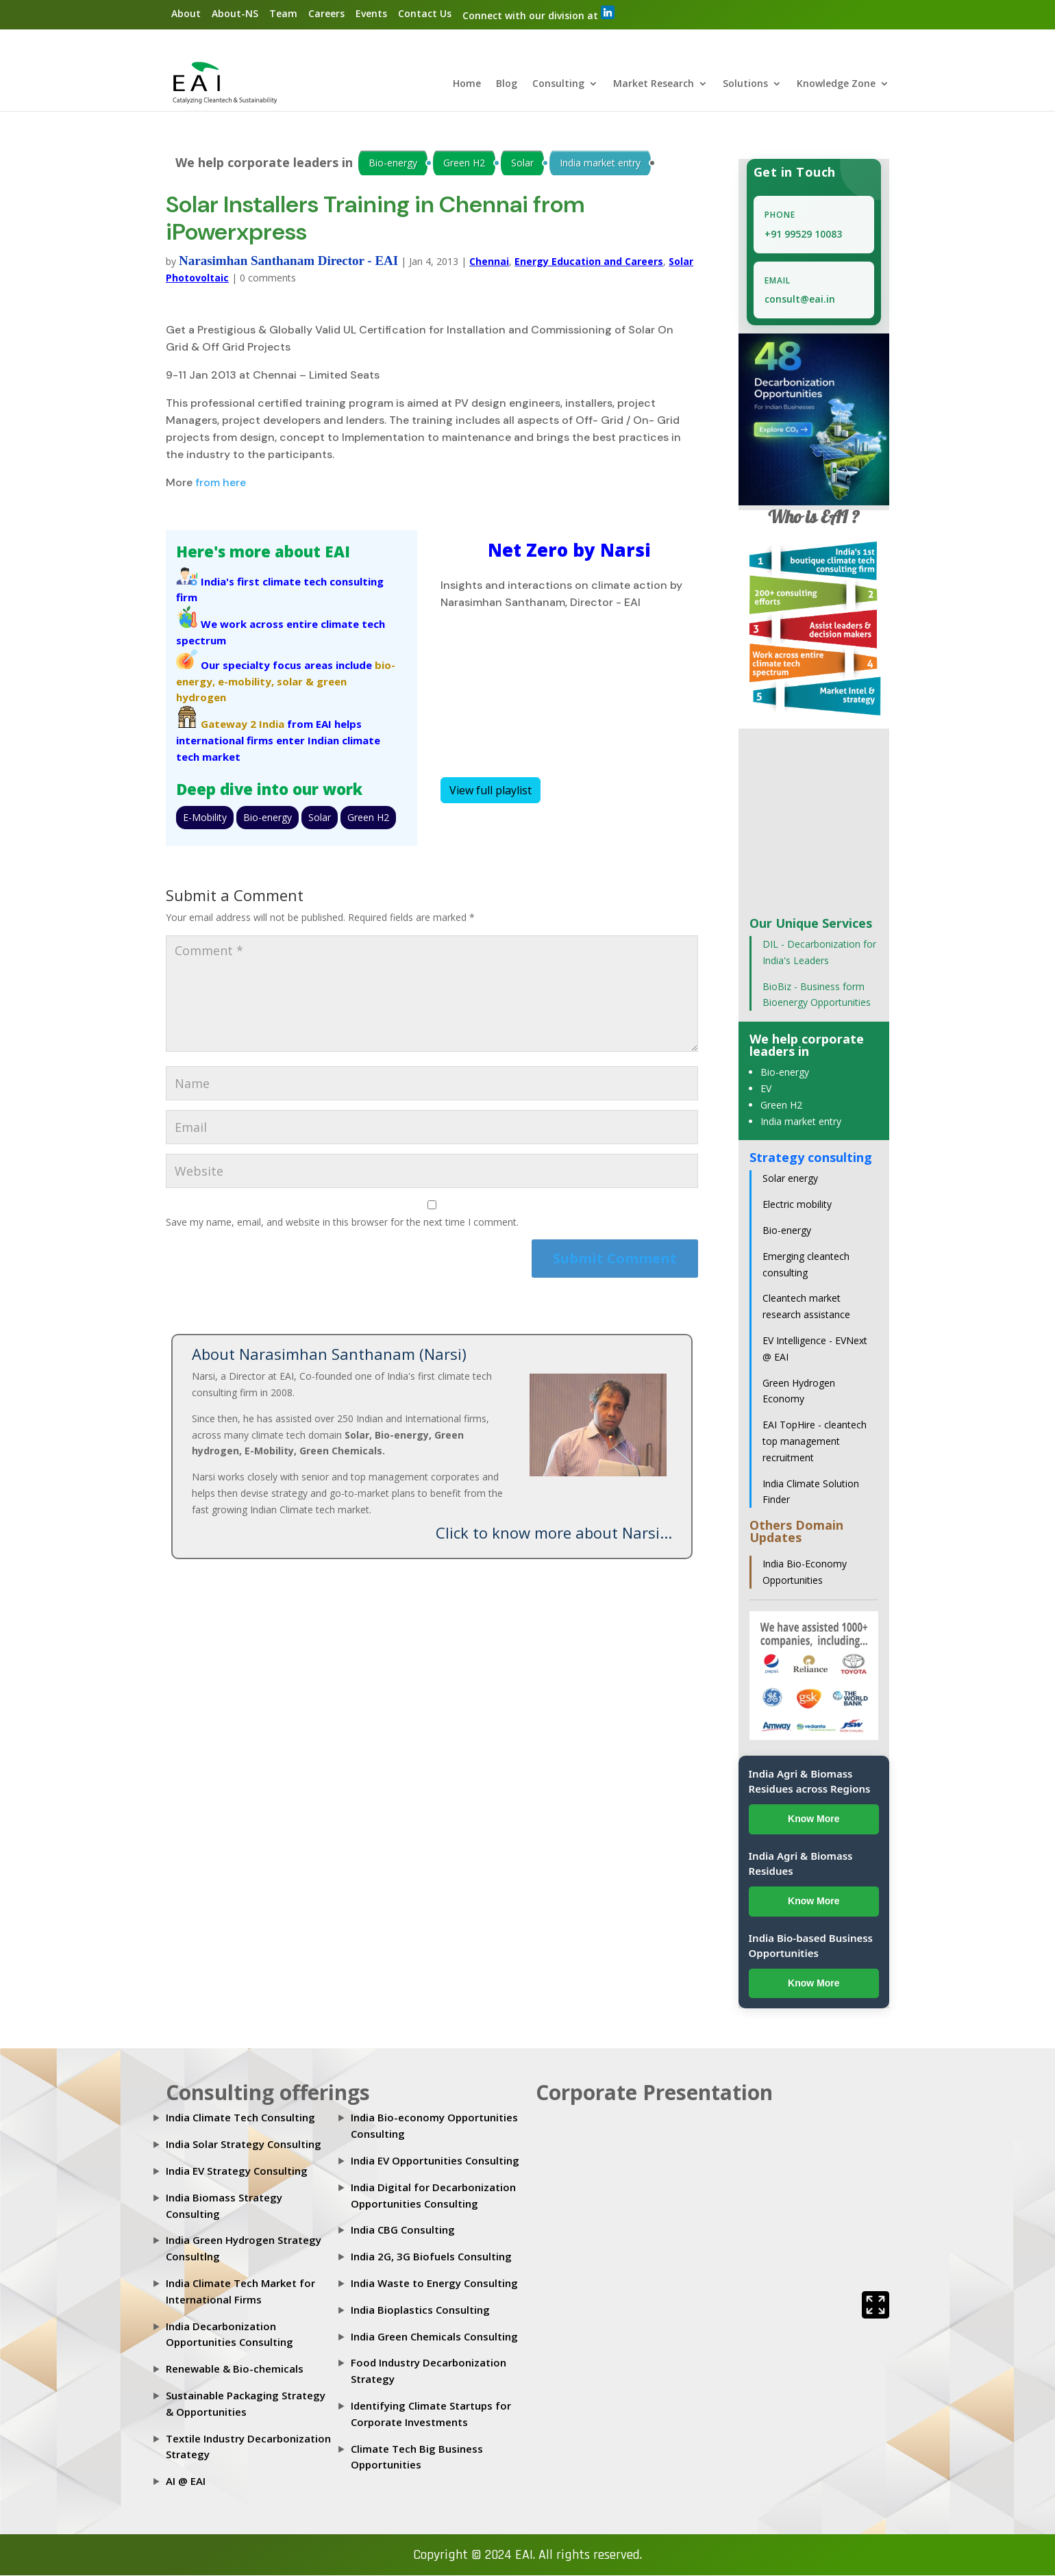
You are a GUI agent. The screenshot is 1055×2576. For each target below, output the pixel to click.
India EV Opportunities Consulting (435, 2161)
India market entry (600, 163)
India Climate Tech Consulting (240, 2118)
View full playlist (490, 790)
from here (220, 482)
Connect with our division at (538, 13)
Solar (522, 163)
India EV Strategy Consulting (237, 2171)
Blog (506, 84)
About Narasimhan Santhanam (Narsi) (329, 1354)
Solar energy (790, 1178)
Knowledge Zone (836, 84)
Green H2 (464, 163)
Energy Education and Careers (588, 261)
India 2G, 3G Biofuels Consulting (431, 2257)
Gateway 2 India (242, 724)
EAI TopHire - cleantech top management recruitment (814, 1442)
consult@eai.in (800, 299)
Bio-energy (393, 163)
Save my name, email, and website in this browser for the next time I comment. (342, 1221)
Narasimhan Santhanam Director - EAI (288, 261)
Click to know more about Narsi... (554, 1532)
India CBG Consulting (403, 2230)
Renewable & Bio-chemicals (234, 2369)
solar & (295, 681)
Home (467, 84)
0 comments (268, 278)
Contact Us (424, 13)
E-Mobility (205, 817)
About (186, 13)
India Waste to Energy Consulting (434, 2283)
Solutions (745, 84)
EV (765, 1089)
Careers (326, 13)
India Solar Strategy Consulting (243, 2144)
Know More (813, 1819)
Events (371, 13)
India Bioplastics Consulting (420, 2310)
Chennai (489, 261)
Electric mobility (797, 1204)
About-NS (235, 13)
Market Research (653, 84)
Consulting (558, 84)
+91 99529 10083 (803, 234)
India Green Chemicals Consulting (434, 2336)
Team (283, 13)
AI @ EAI (186, 2481)
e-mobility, (246, 681)
